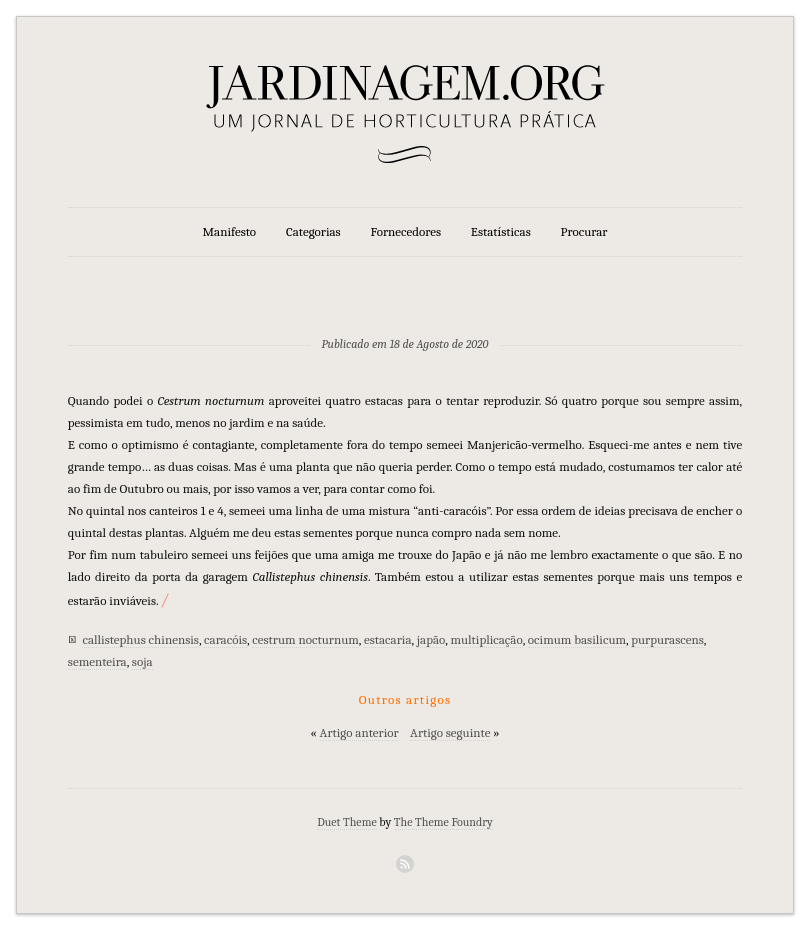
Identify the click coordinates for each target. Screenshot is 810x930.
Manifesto (230, 231)
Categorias (313, 231)
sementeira (97, 661)
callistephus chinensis (140, 639)
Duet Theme (347, 822)
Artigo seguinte (450, 732)
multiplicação (486, 639)
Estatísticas (501, 231)
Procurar (584, 231)
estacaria (388, 639)
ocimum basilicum (577, 639)
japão (431, 639)
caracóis (225, 639)
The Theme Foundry (443, 822)
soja (142, 661)
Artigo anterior (359, 732)
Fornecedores (406, 231)
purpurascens (667, 639)
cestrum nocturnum (305, 639)
